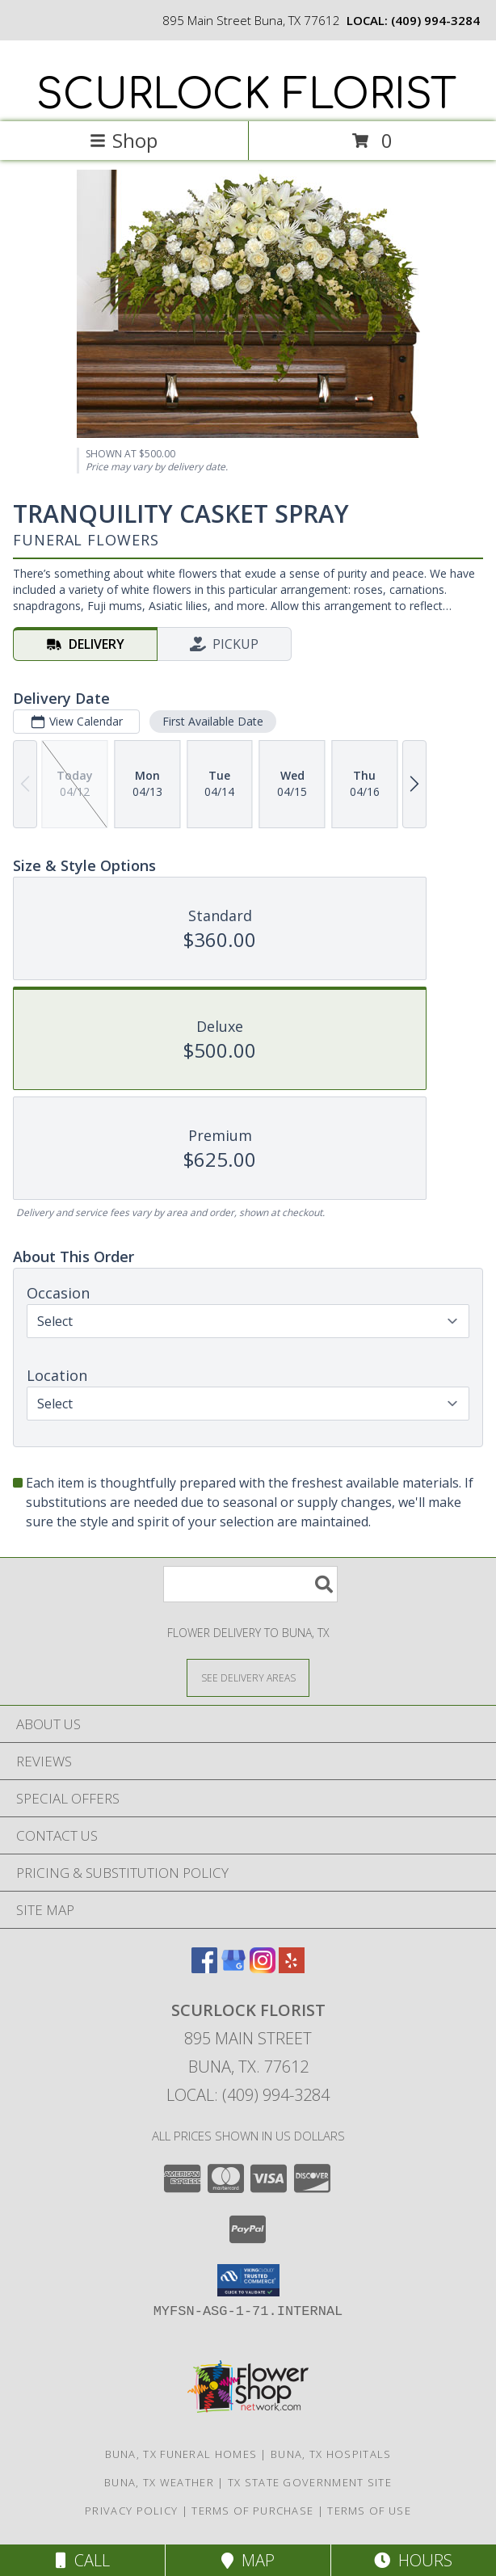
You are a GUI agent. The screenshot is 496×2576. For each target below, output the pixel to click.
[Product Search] (250, 1584)
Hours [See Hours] (413, 2560)
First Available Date (212, 721)
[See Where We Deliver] (248, 1677)
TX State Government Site (310, 2482)
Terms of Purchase (252, 2510)
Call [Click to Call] (83, 2560)
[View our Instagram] (262, 1968)
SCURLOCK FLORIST (246, 95)
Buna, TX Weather (159, 2482)
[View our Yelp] (292, 1968)
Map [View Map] (248, 2560)
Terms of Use (369, 2510)
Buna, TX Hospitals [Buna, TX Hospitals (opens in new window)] (331, 2454)
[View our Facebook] (204, 1968)
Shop (124, 140)
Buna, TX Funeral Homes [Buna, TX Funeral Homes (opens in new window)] (181, 2454)
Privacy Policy (131, 2510)
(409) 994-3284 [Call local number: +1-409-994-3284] (435, 20)
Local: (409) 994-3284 (248, 2095)
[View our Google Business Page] (233, 1968)
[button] (248, 2280)
